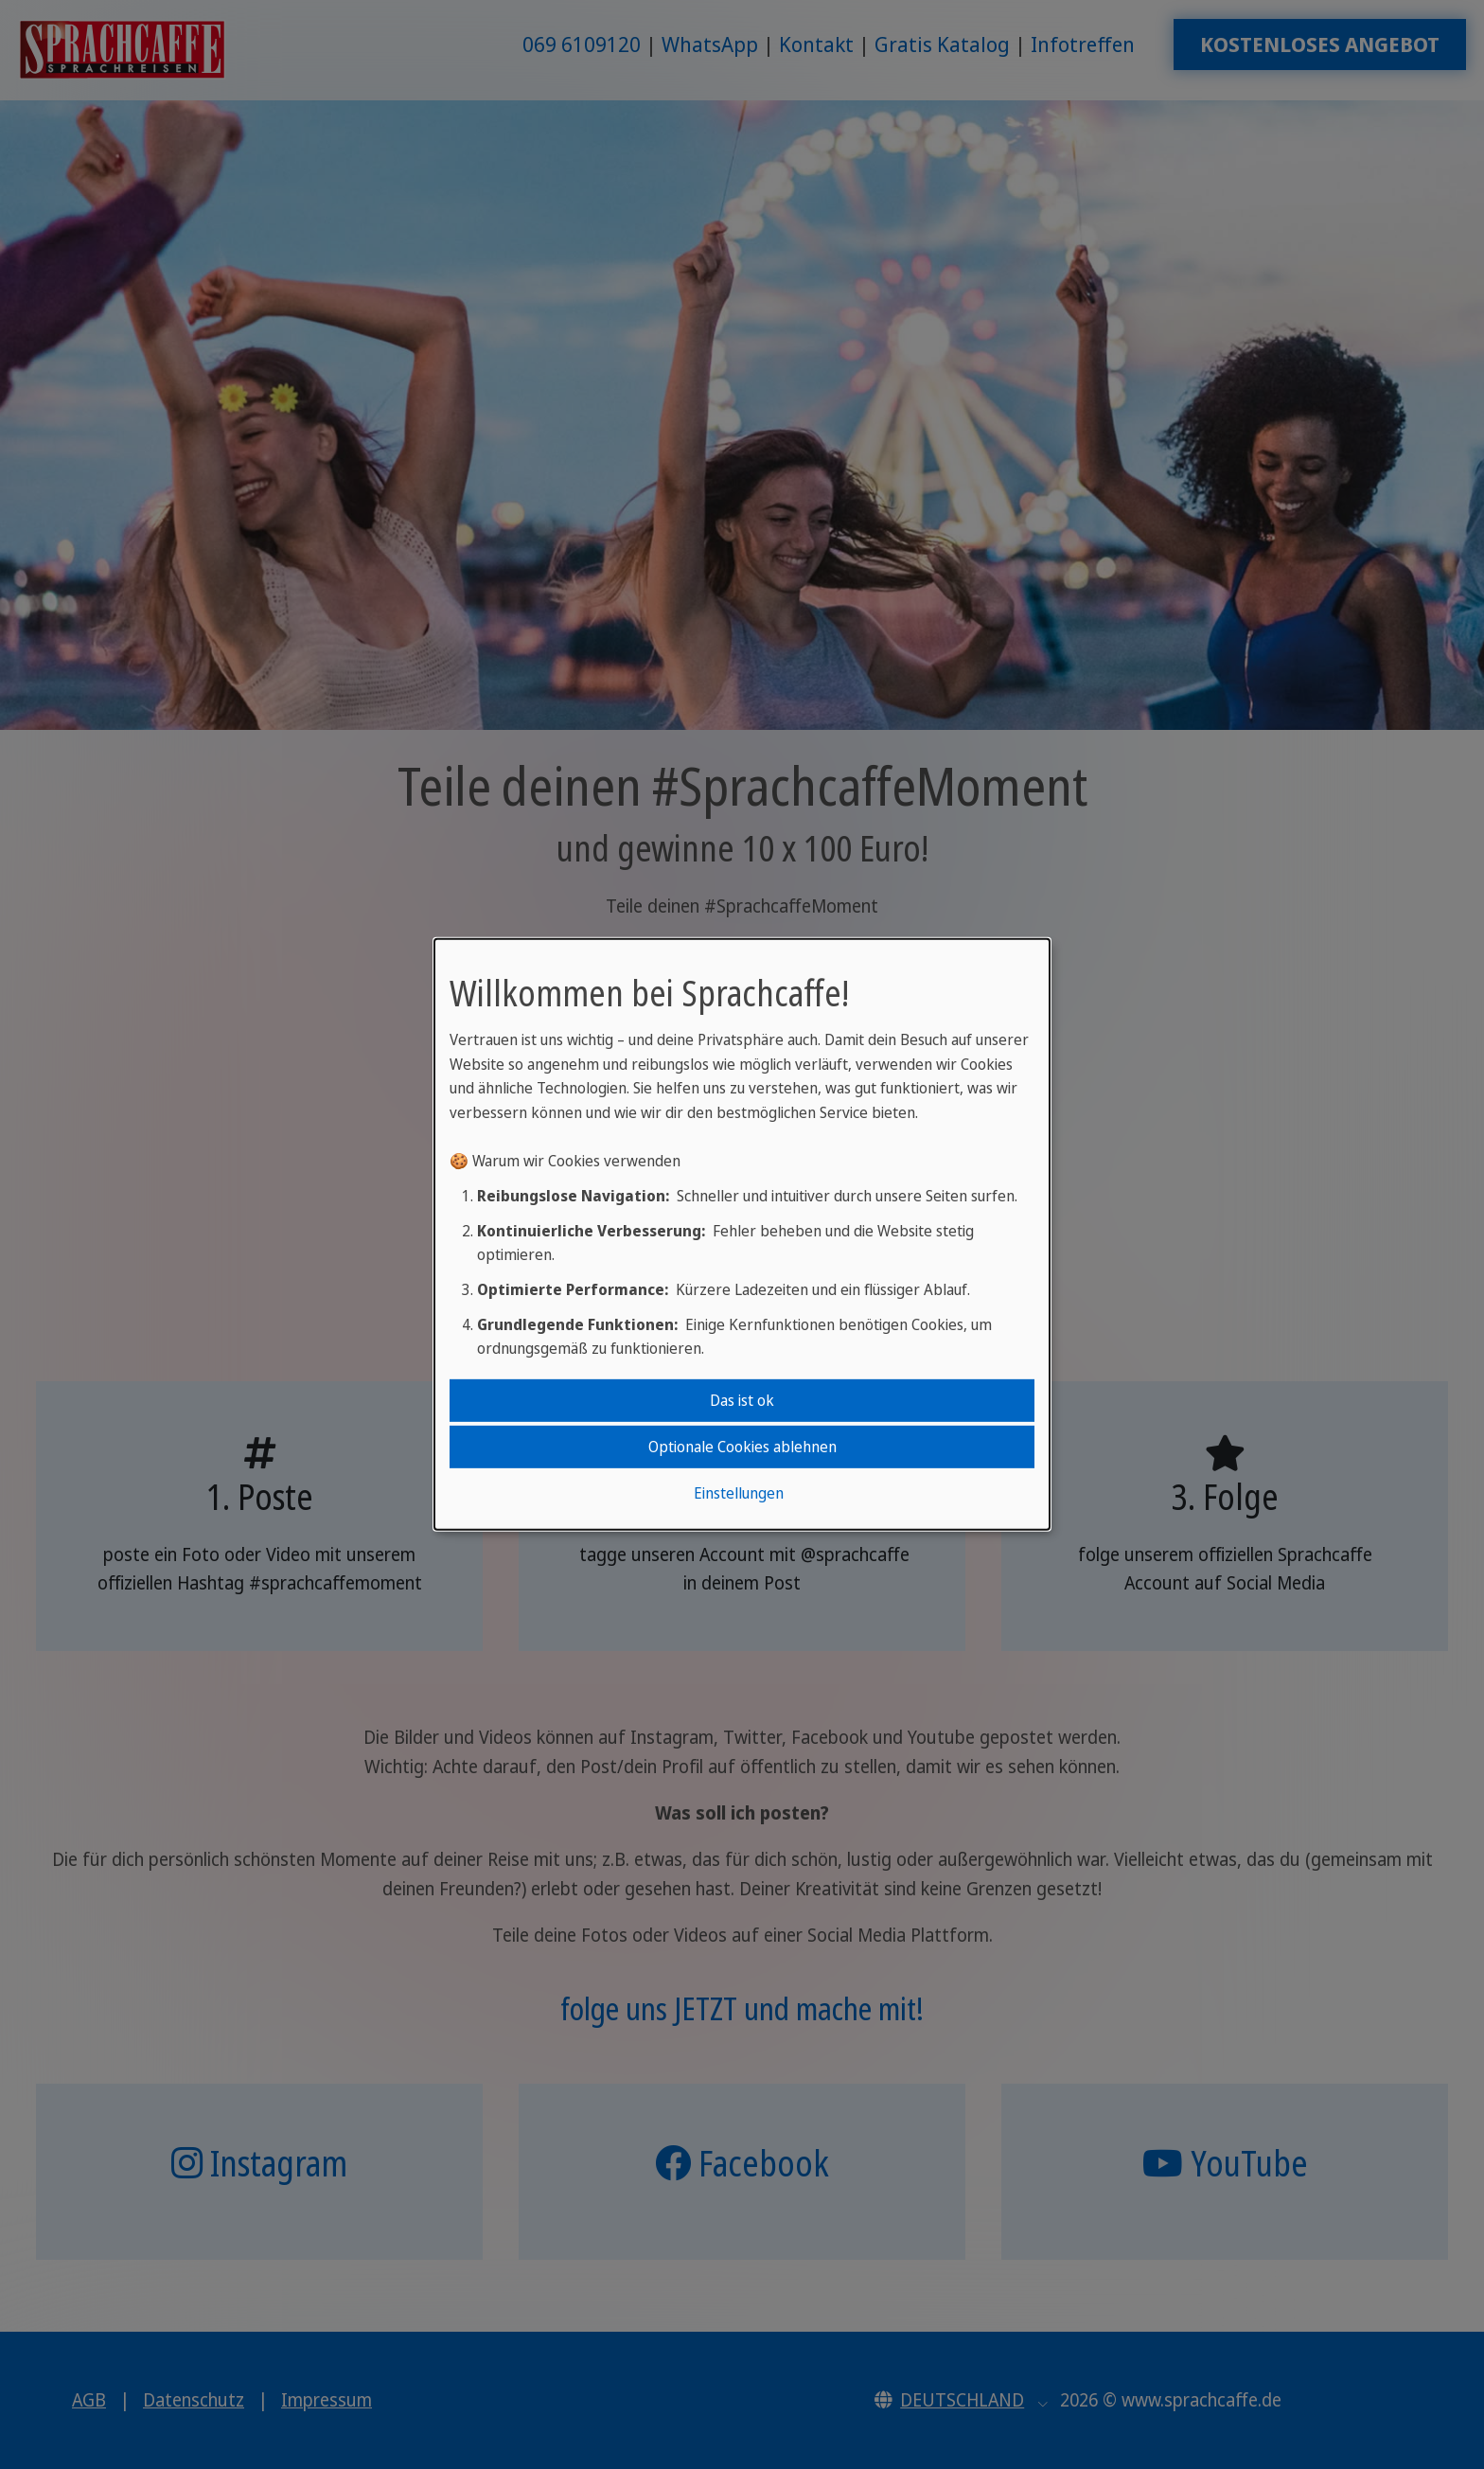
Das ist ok (742, 1399)
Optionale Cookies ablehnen (742, 1446)
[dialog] (742, 1234)
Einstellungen (739, 1493)
